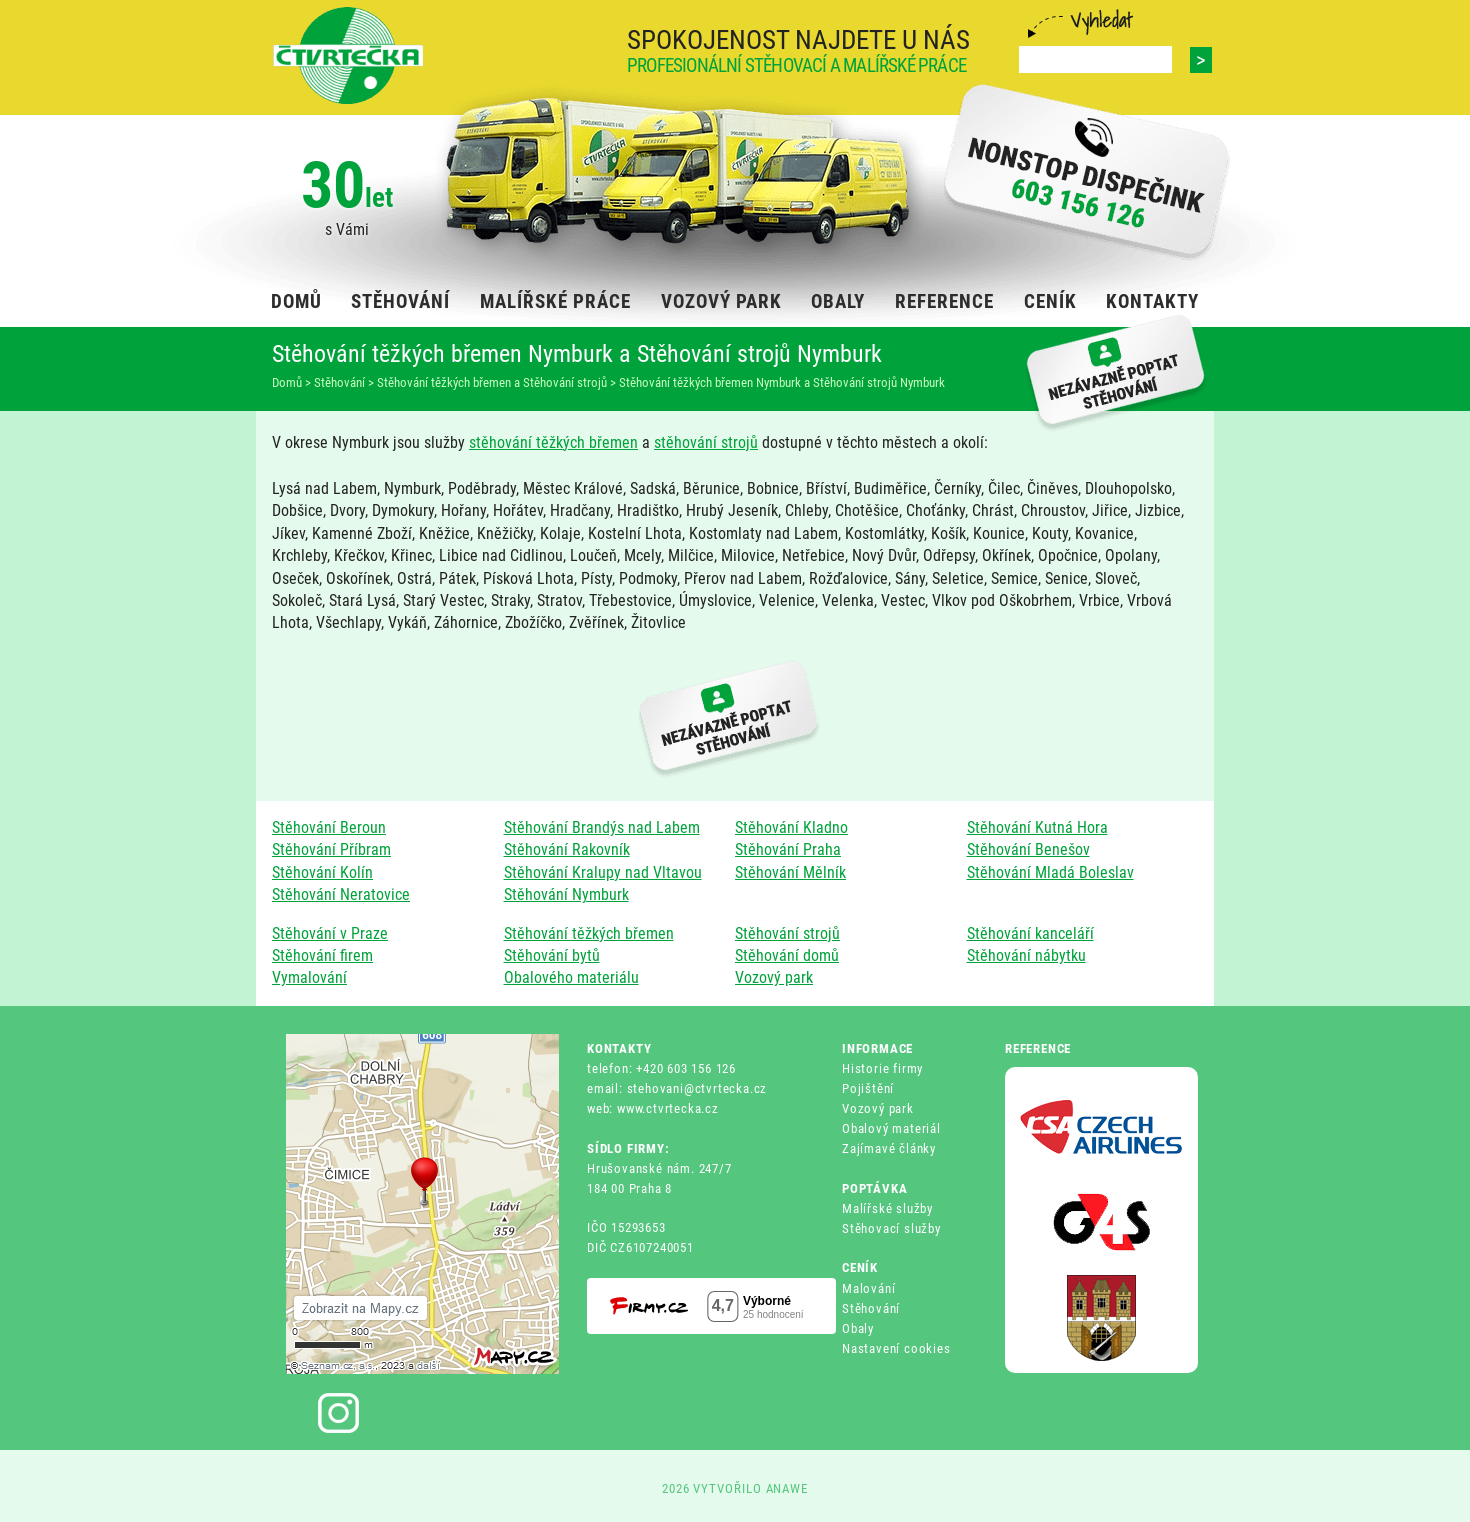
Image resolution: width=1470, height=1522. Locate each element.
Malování (868, 1288)
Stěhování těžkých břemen (589, 933)
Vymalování (309, 977)
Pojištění (868, 1088)
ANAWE (787, 1488)
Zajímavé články (889, 1148)
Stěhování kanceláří (1030, 933)
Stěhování (871, 1308)
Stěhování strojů (787, 933)
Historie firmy (882, 1068)
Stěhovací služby (891, 1228)
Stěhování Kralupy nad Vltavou (603, 872)
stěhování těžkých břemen (553, 442)
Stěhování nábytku (1026, 955)
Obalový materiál (891, 1128)
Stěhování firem (322, 955)
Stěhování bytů (552, 955)
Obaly (858, 1328)
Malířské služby (887, 1208)
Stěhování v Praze (330, 933)
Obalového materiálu (571, 977)
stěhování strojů (706, 442)
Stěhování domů (787, 955)
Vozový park (774, 977)
